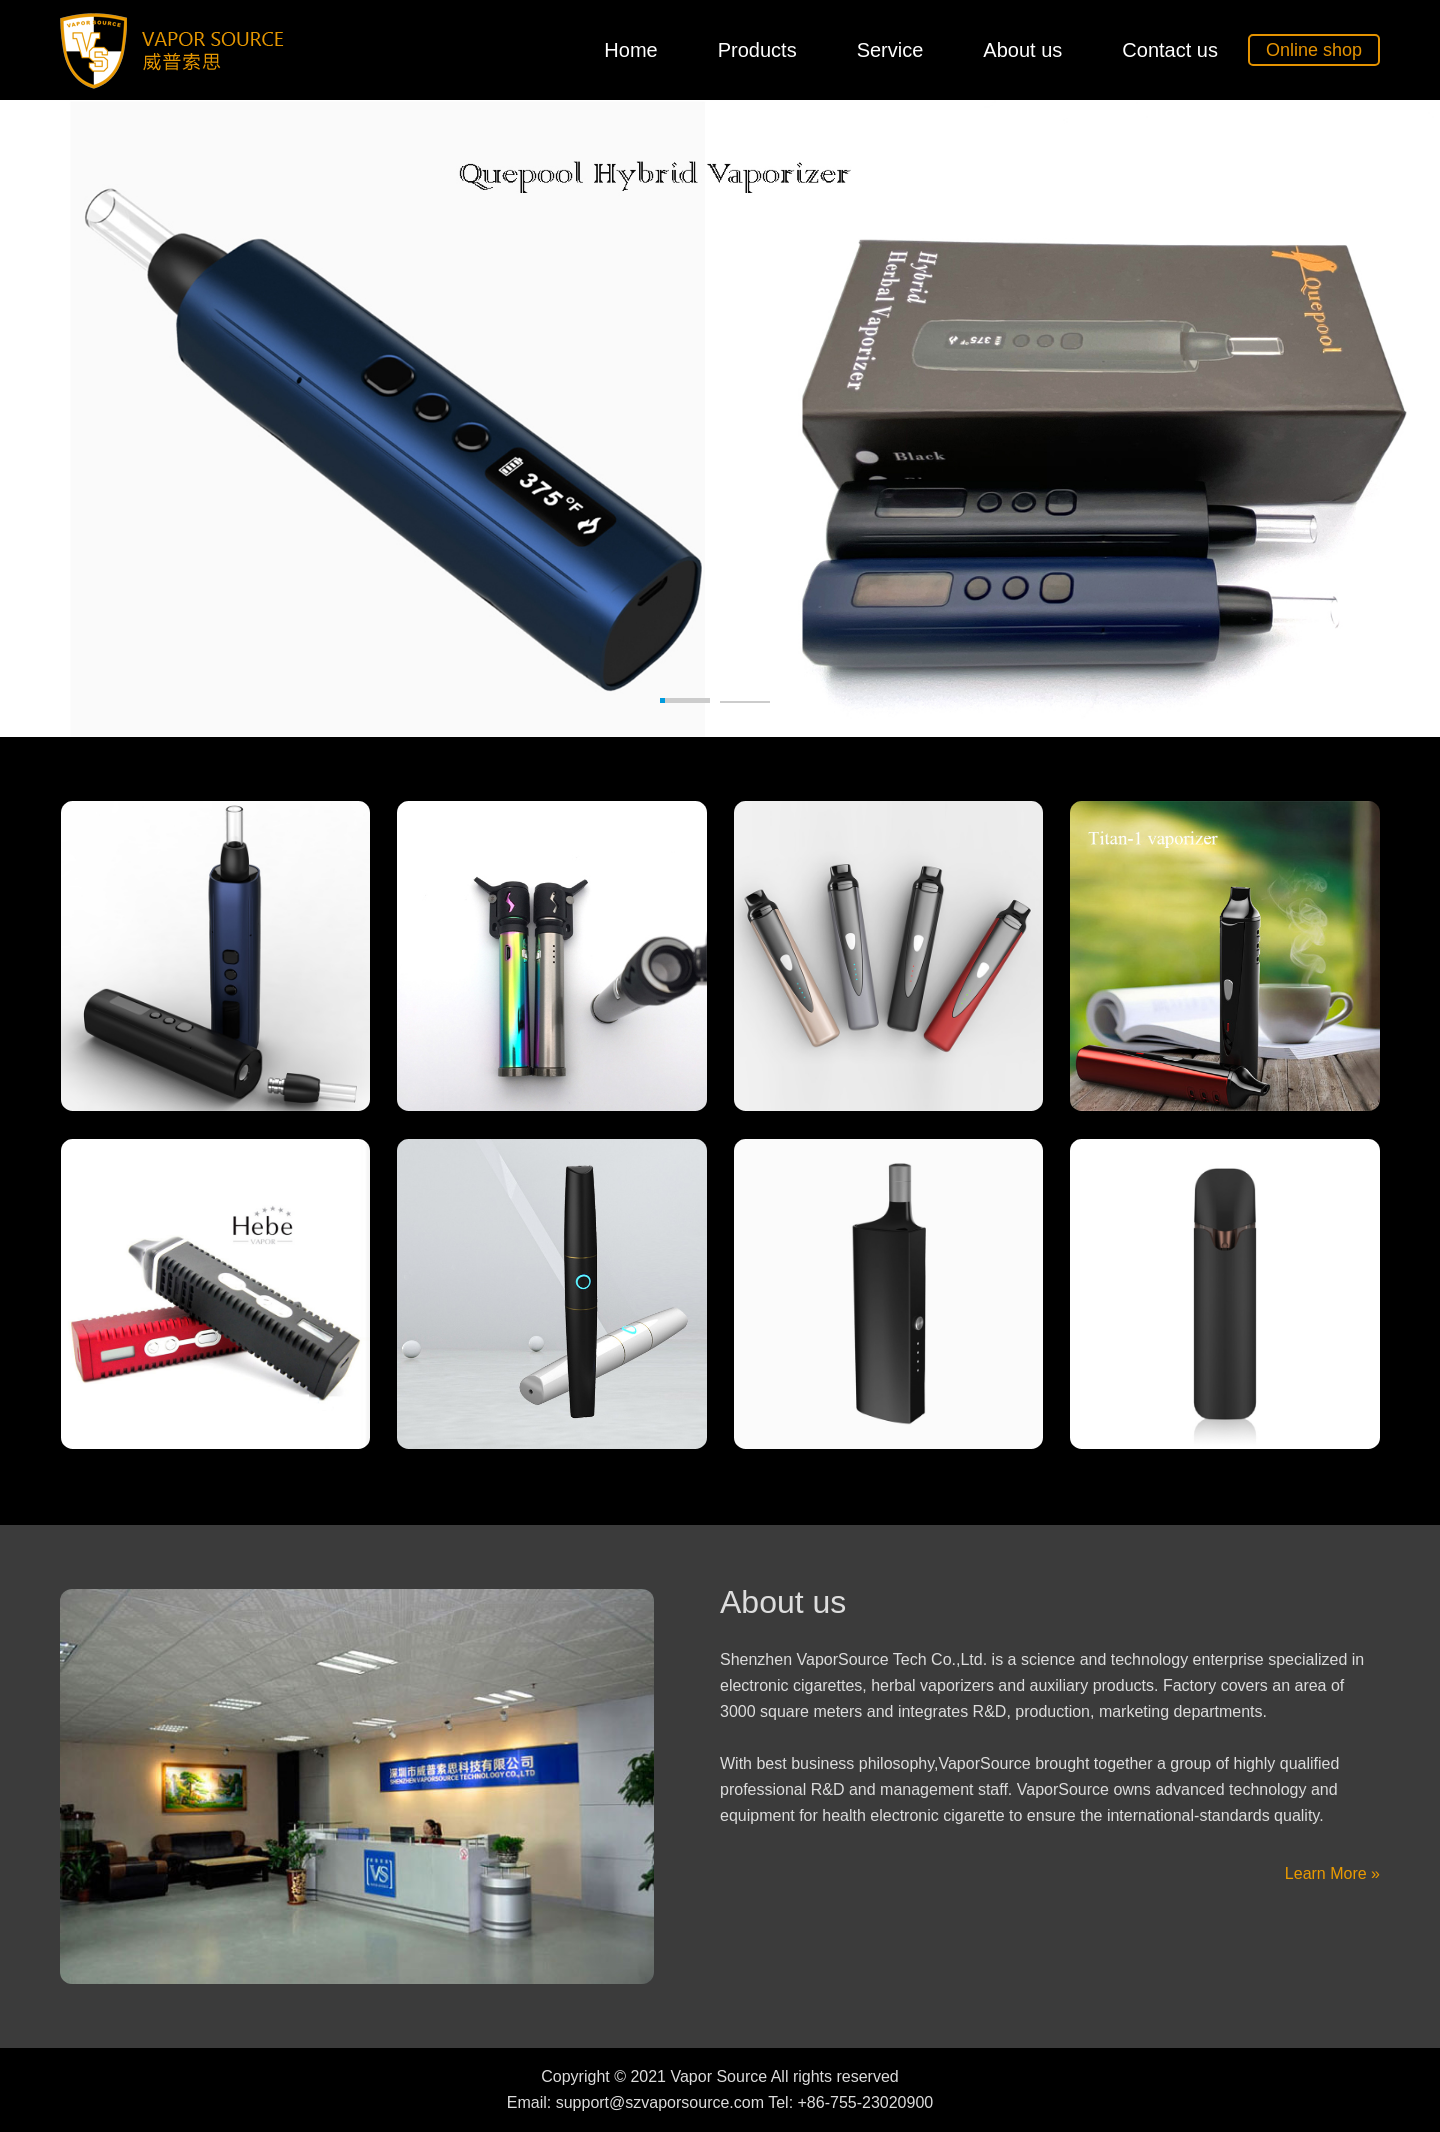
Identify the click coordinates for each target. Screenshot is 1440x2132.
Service (890, 50)
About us (1022, 50)
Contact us (1170, 50)
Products (757, 50)
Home (630, 50)
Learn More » (1332, 1873)
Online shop (1314, 50)
